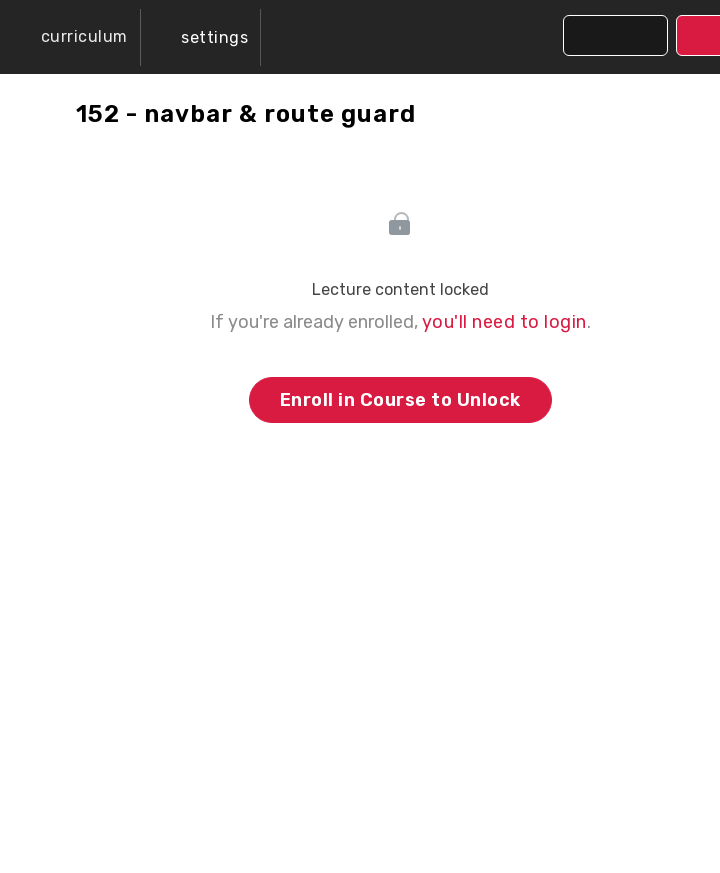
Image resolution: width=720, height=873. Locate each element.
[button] (70, 37)
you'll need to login (504, 322)
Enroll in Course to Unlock (400, 400)
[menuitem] (201, 37)
